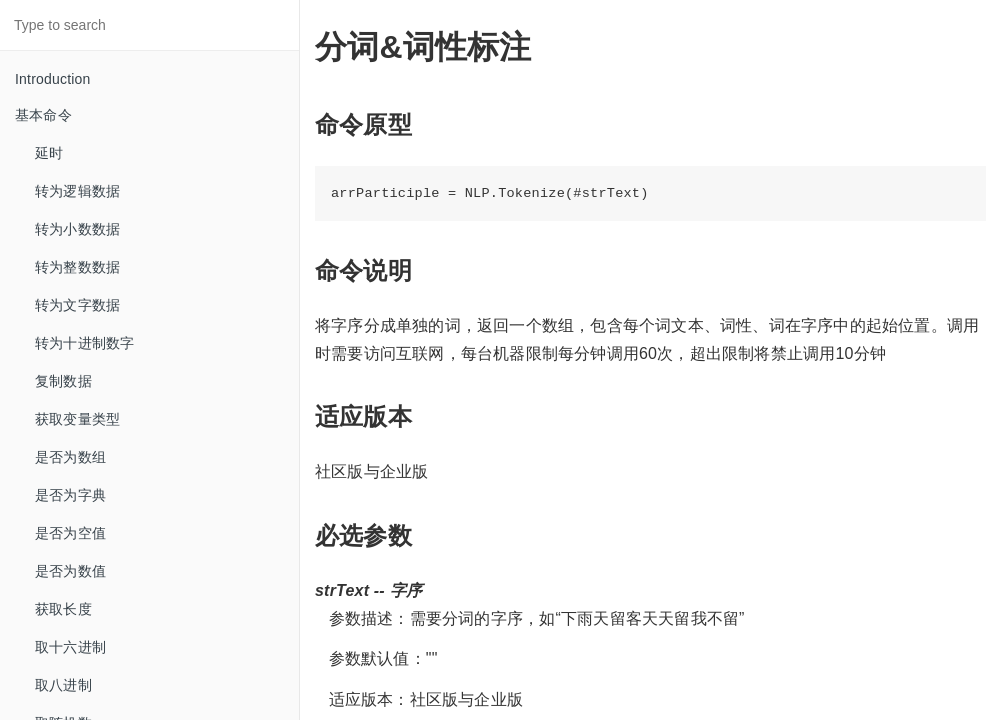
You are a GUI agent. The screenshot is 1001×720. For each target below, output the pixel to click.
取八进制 (63, 685)
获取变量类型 (77, 419)
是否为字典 (70, 495)
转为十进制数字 (84, 343)
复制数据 (63, 381)
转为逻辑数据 (77, 191)
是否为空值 (70, 533)
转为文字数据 (77, 305)
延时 (49, 153)
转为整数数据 (77, 267)
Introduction (53, 79)
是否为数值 (70, 571)
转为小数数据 (77, 229)
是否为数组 (70, 457)
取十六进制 (70, 647)
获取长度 (63, 609)
